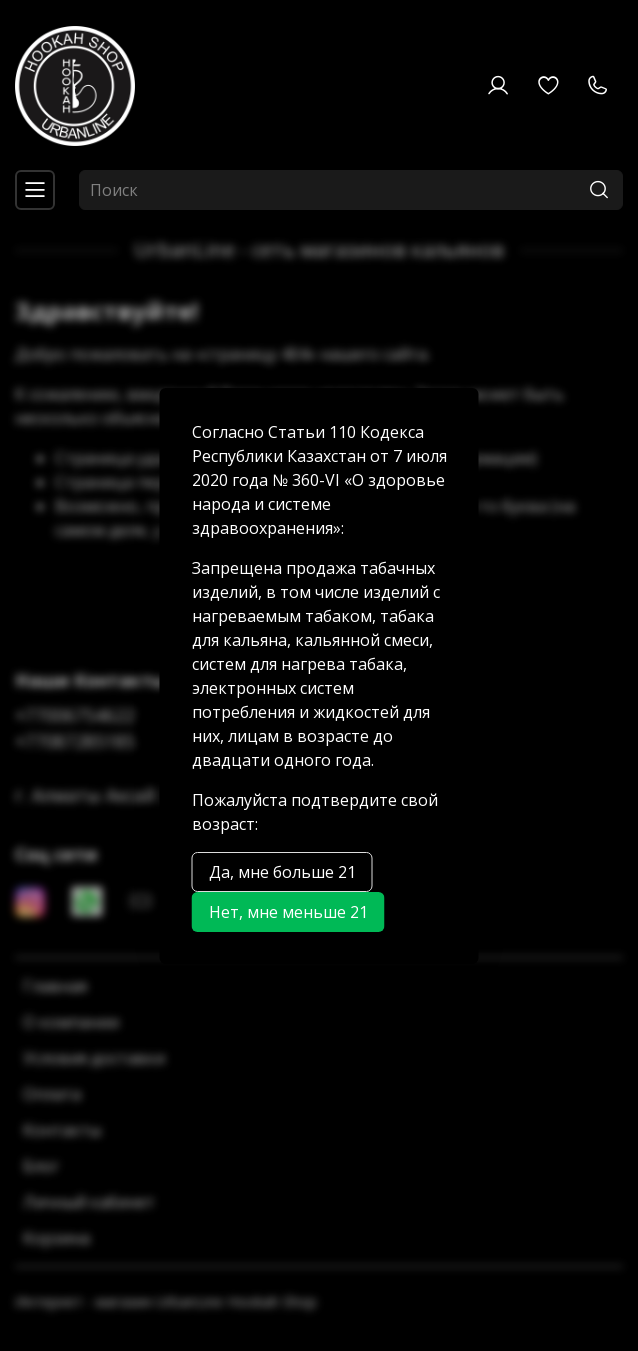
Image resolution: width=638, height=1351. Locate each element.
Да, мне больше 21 (282, 872)
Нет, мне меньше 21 (288, 912)
